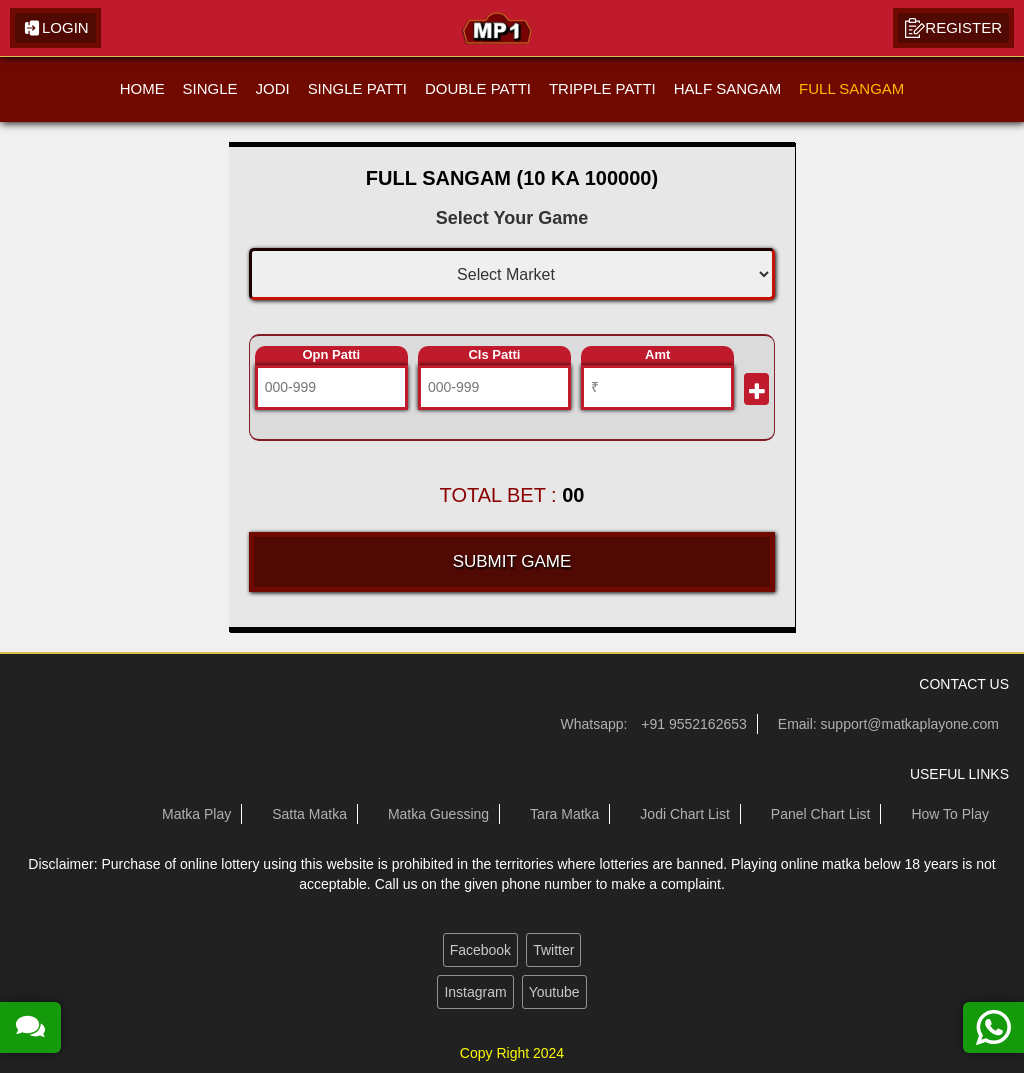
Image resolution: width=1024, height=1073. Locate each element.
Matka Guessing (438, 814)
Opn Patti (331, 354)
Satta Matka (309, 814)
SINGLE (209, 88)
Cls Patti (494, 354)
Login (55, 28)
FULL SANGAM (851, 88)
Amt (657, 354)
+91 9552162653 (694, 724)
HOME (142, 88)
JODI (272, 88)
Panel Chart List (821, 814)
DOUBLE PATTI (478, 88)
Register (953, 28)
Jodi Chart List (684, 814)
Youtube (554, 992)
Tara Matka (564, 814)
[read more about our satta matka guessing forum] (30, 1027)
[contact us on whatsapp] (993, 1027)
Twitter (553, 950)
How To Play (950, 814)
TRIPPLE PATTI (602, 88)
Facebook (480, 950)
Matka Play (196, 814)
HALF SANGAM (728, 88)
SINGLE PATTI (356, 88)
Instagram (475, 992)
